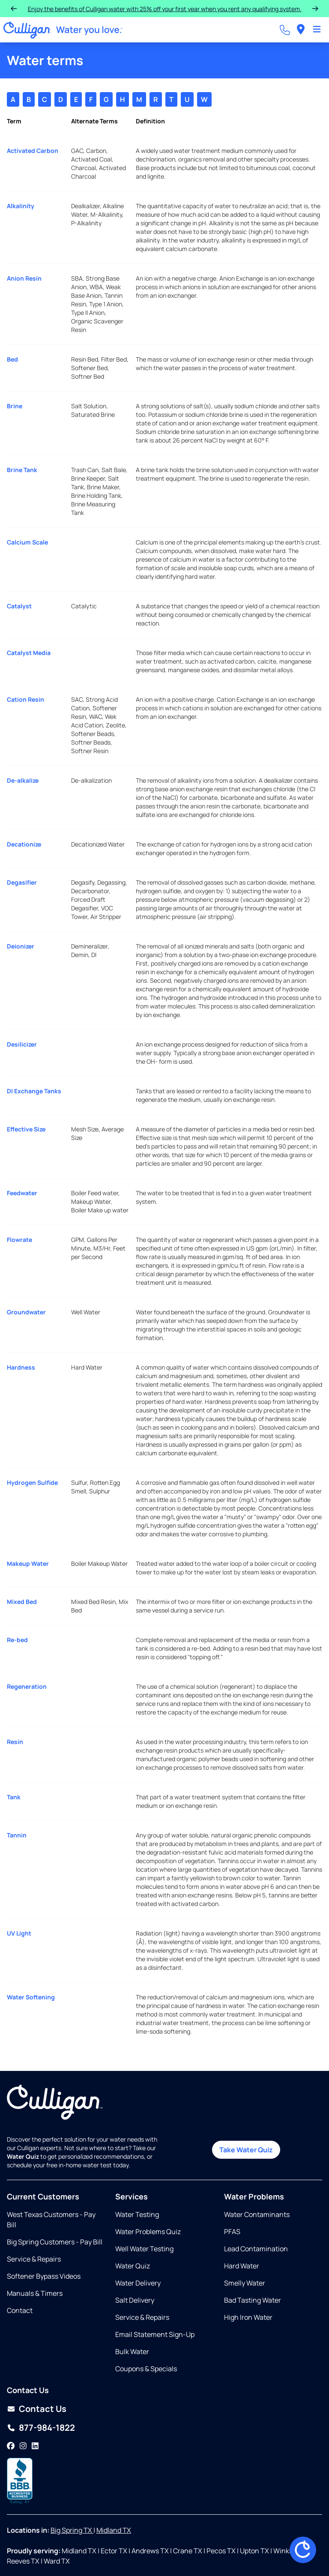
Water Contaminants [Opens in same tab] (257, 2214)
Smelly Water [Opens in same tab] (244, 2283)
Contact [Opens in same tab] (20, 2310)
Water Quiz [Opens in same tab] (132, 2266)
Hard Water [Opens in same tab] (241, 2266)
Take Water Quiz (246, 2149)
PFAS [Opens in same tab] (232, 2231)
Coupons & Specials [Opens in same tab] (146, 2368)
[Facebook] (11, 2446)
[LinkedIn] (35, 2446)
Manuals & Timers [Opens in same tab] (35, 2293)
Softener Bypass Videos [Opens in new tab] (44, 2276)
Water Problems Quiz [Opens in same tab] (148, 2231)
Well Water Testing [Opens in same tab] (144, 2248)
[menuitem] (300, 30)
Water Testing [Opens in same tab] (137, 2214)
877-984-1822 (47, 2427)
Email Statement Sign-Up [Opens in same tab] (154, 2334)
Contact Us (42, 2408)
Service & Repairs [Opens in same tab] (34, 2259)
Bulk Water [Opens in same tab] (132, 2351)
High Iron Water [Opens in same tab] (248, 2317)
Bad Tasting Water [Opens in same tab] (252, 2300)
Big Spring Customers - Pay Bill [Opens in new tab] (54, 2242)
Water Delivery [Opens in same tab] (138, 2283)
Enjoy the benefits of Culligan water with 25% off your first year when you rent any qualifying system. (165, 9)
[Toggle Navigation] (317, 30)
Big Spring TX (72, 2530)
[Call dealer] (284, 30)
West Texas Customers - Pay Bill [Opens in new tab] (51, 2219)
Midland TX (113, 2530)
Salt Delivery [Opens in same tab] (134, 2300)
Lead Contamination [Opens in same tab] (256, 2248)
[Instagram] (23, 2446)
